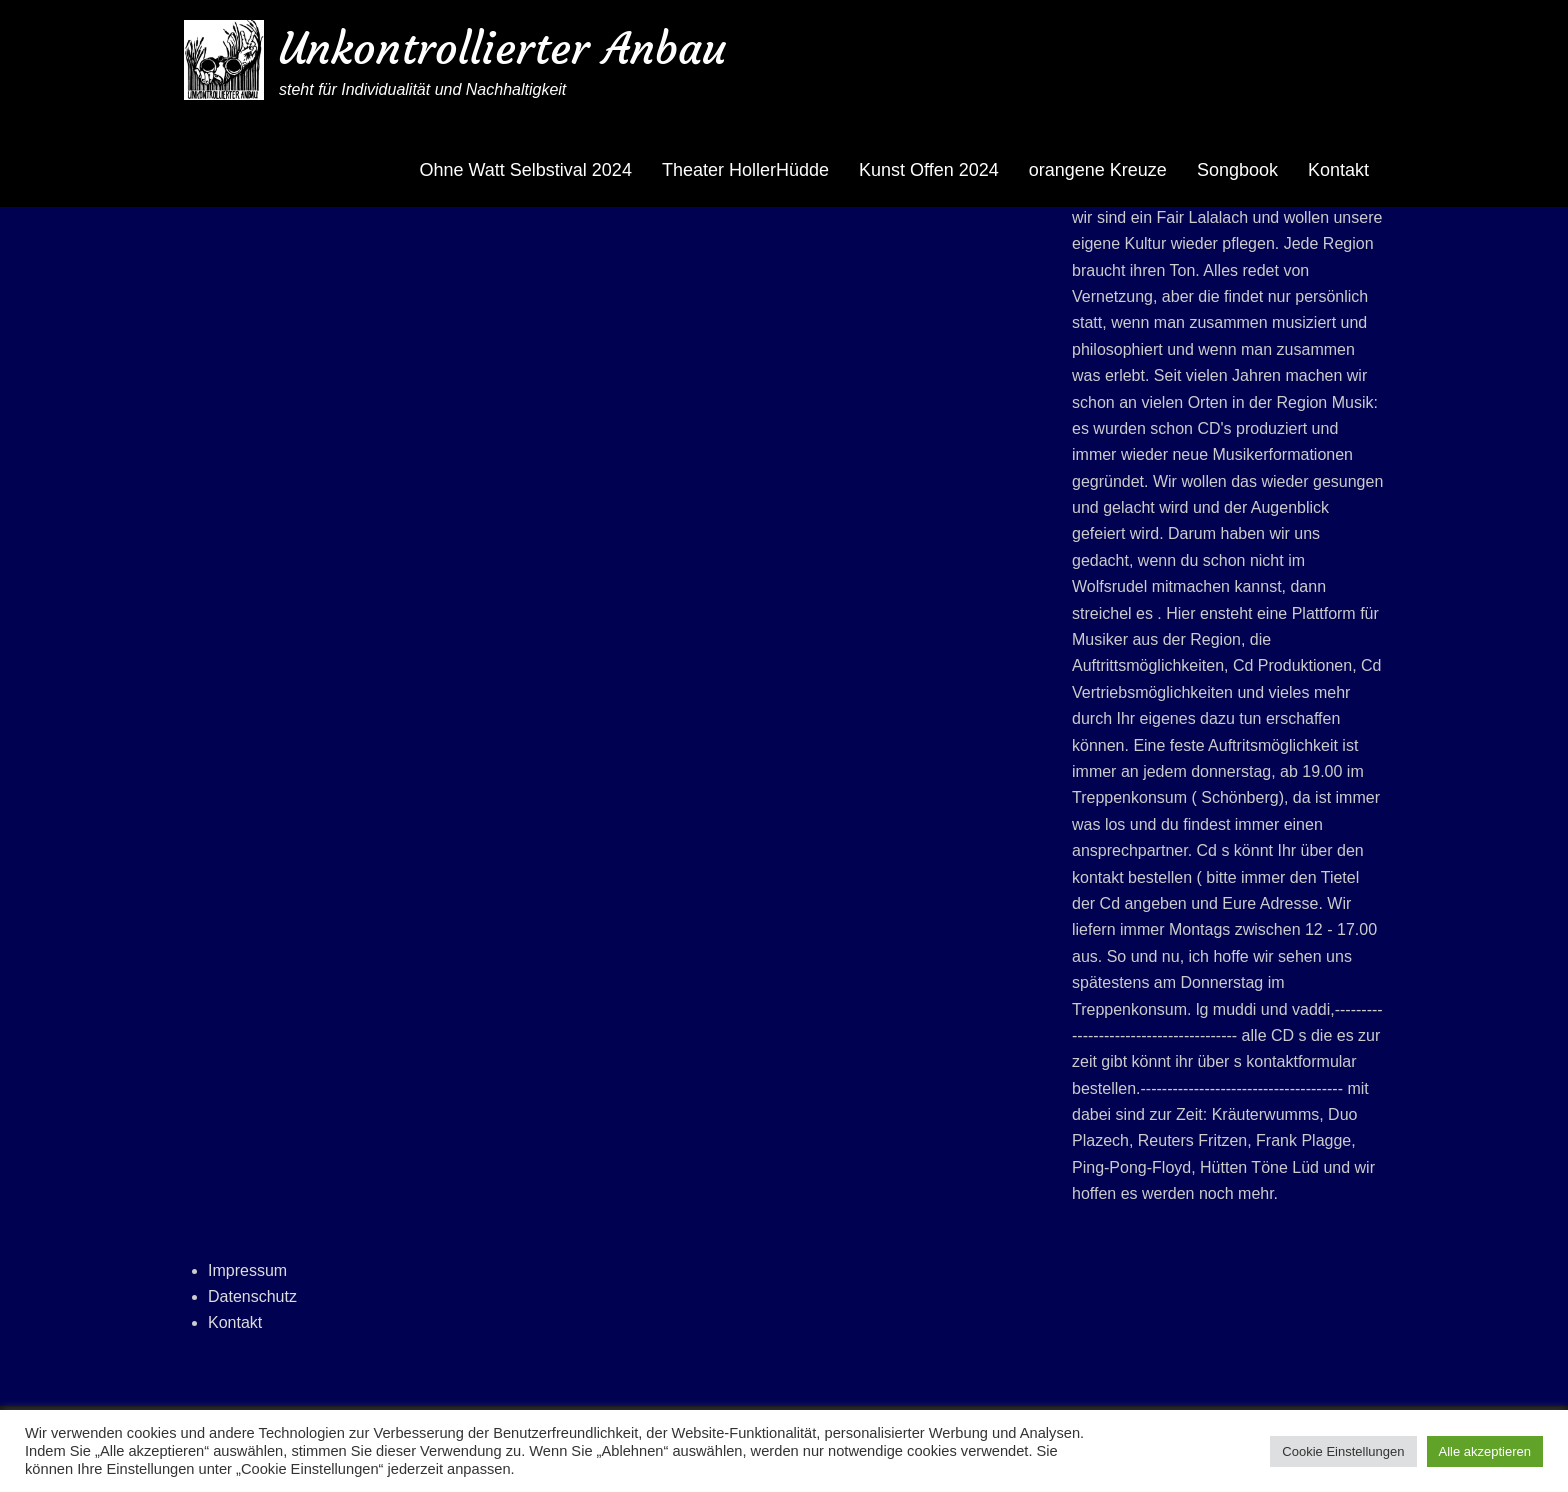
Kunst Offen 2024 (929, 170)
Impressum (247, 1270)
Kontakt (1338, 170)
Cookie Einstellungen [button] (1343, 1451)
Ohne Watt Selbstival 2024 (525, 170)
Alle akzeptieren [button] (1485, 1451)
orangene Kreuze (1098, 170)
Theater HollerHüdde (745, 170)
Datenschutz (252, 1296)
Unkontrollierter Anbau (502, 48)
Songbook (1237, 170)
